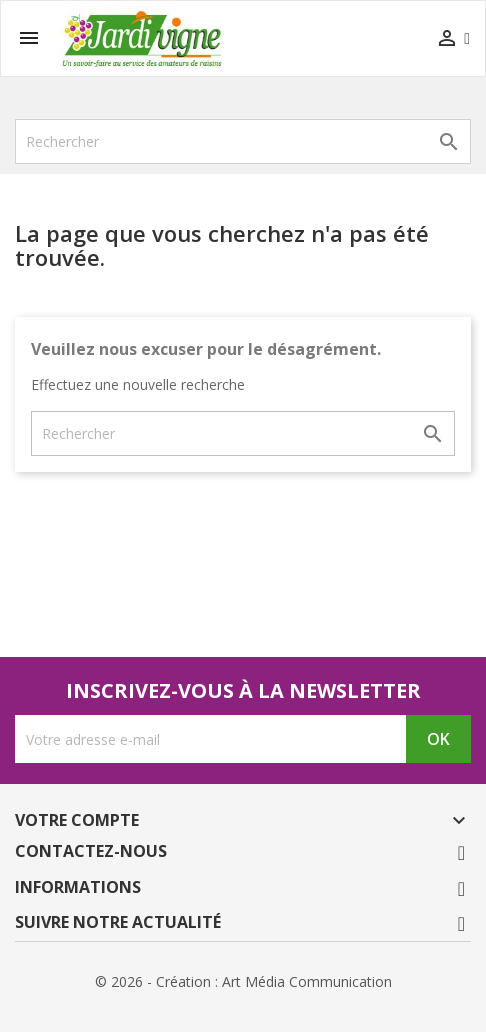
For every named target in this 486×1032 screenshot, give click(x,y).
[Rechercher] (243, 141)
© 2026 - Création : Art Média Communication (243, 981)
